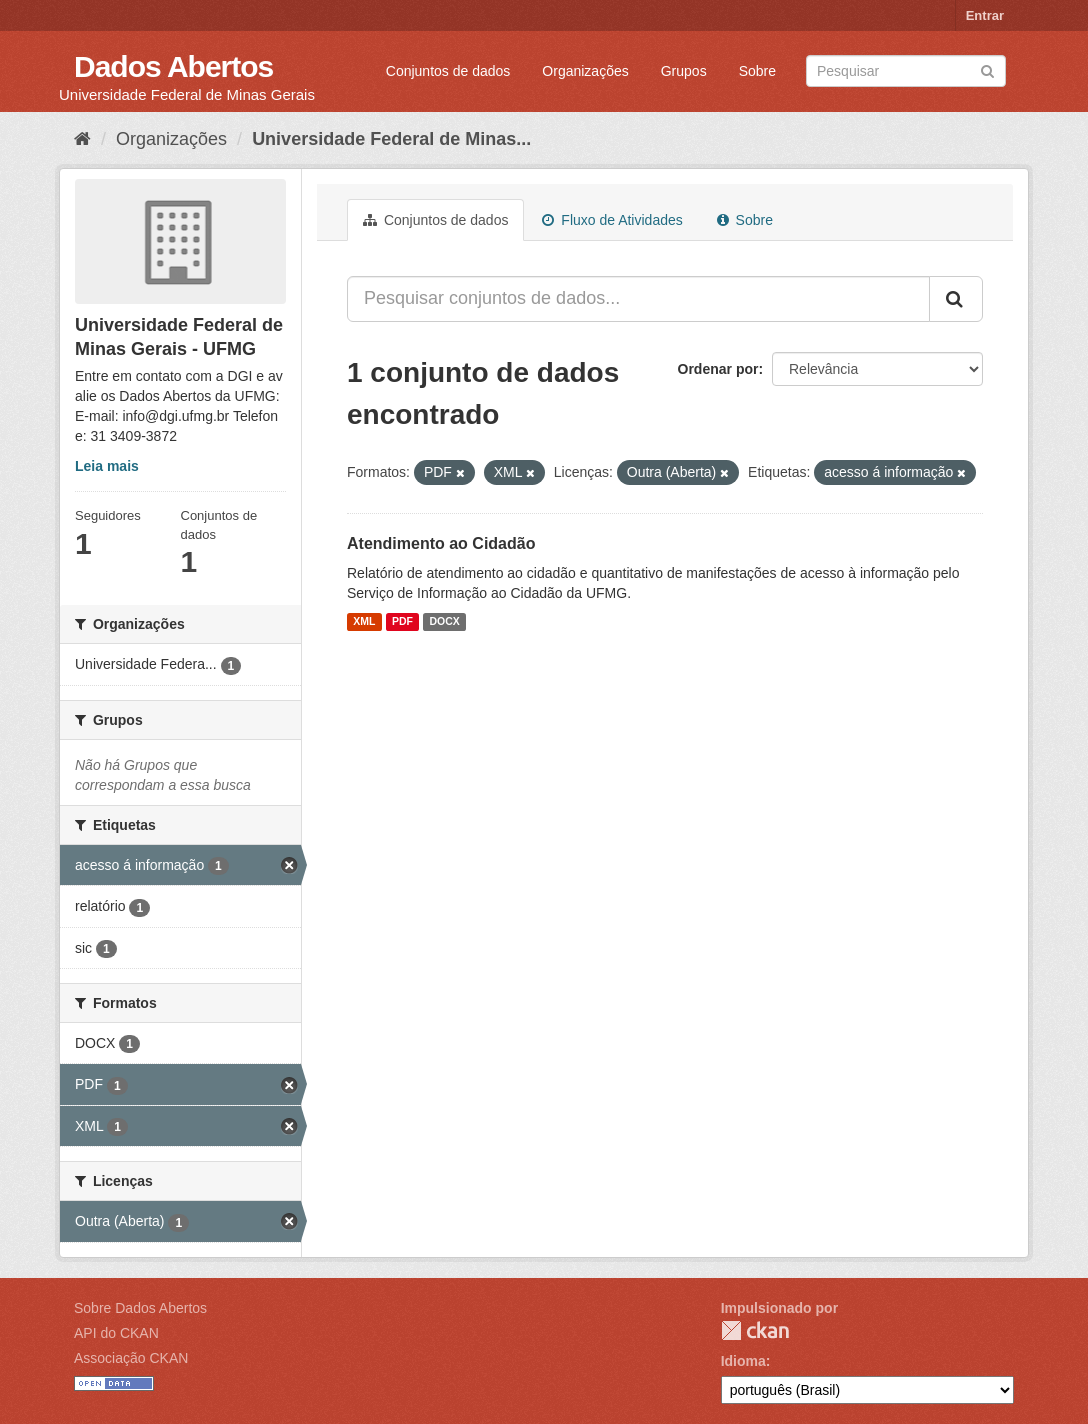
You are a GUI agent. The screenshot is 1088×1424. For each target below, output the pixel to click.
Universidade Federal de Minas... (391, 139)
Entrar (985, 15)
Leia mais (107, 466)
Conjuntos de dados (448, 71)
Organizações (585, 71)
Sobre (757, 71)
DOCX (444, 622)
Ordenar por (718, 369)
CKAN (755, 1330)
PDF (402, 622)
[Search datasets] (906, 71)
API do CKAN (116, 1333)
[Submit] (987, 69)
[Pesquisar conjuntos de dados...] (638, 299)
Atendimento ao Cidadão (441, 543)
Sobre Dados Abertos (140, 1308)
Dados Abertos (173, 66)
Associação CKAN (131, 1358)
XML (364, 622)
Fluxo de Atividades (612, 220)
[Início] (82, 139)
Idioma (743, 1361)
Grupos (684, 71)
